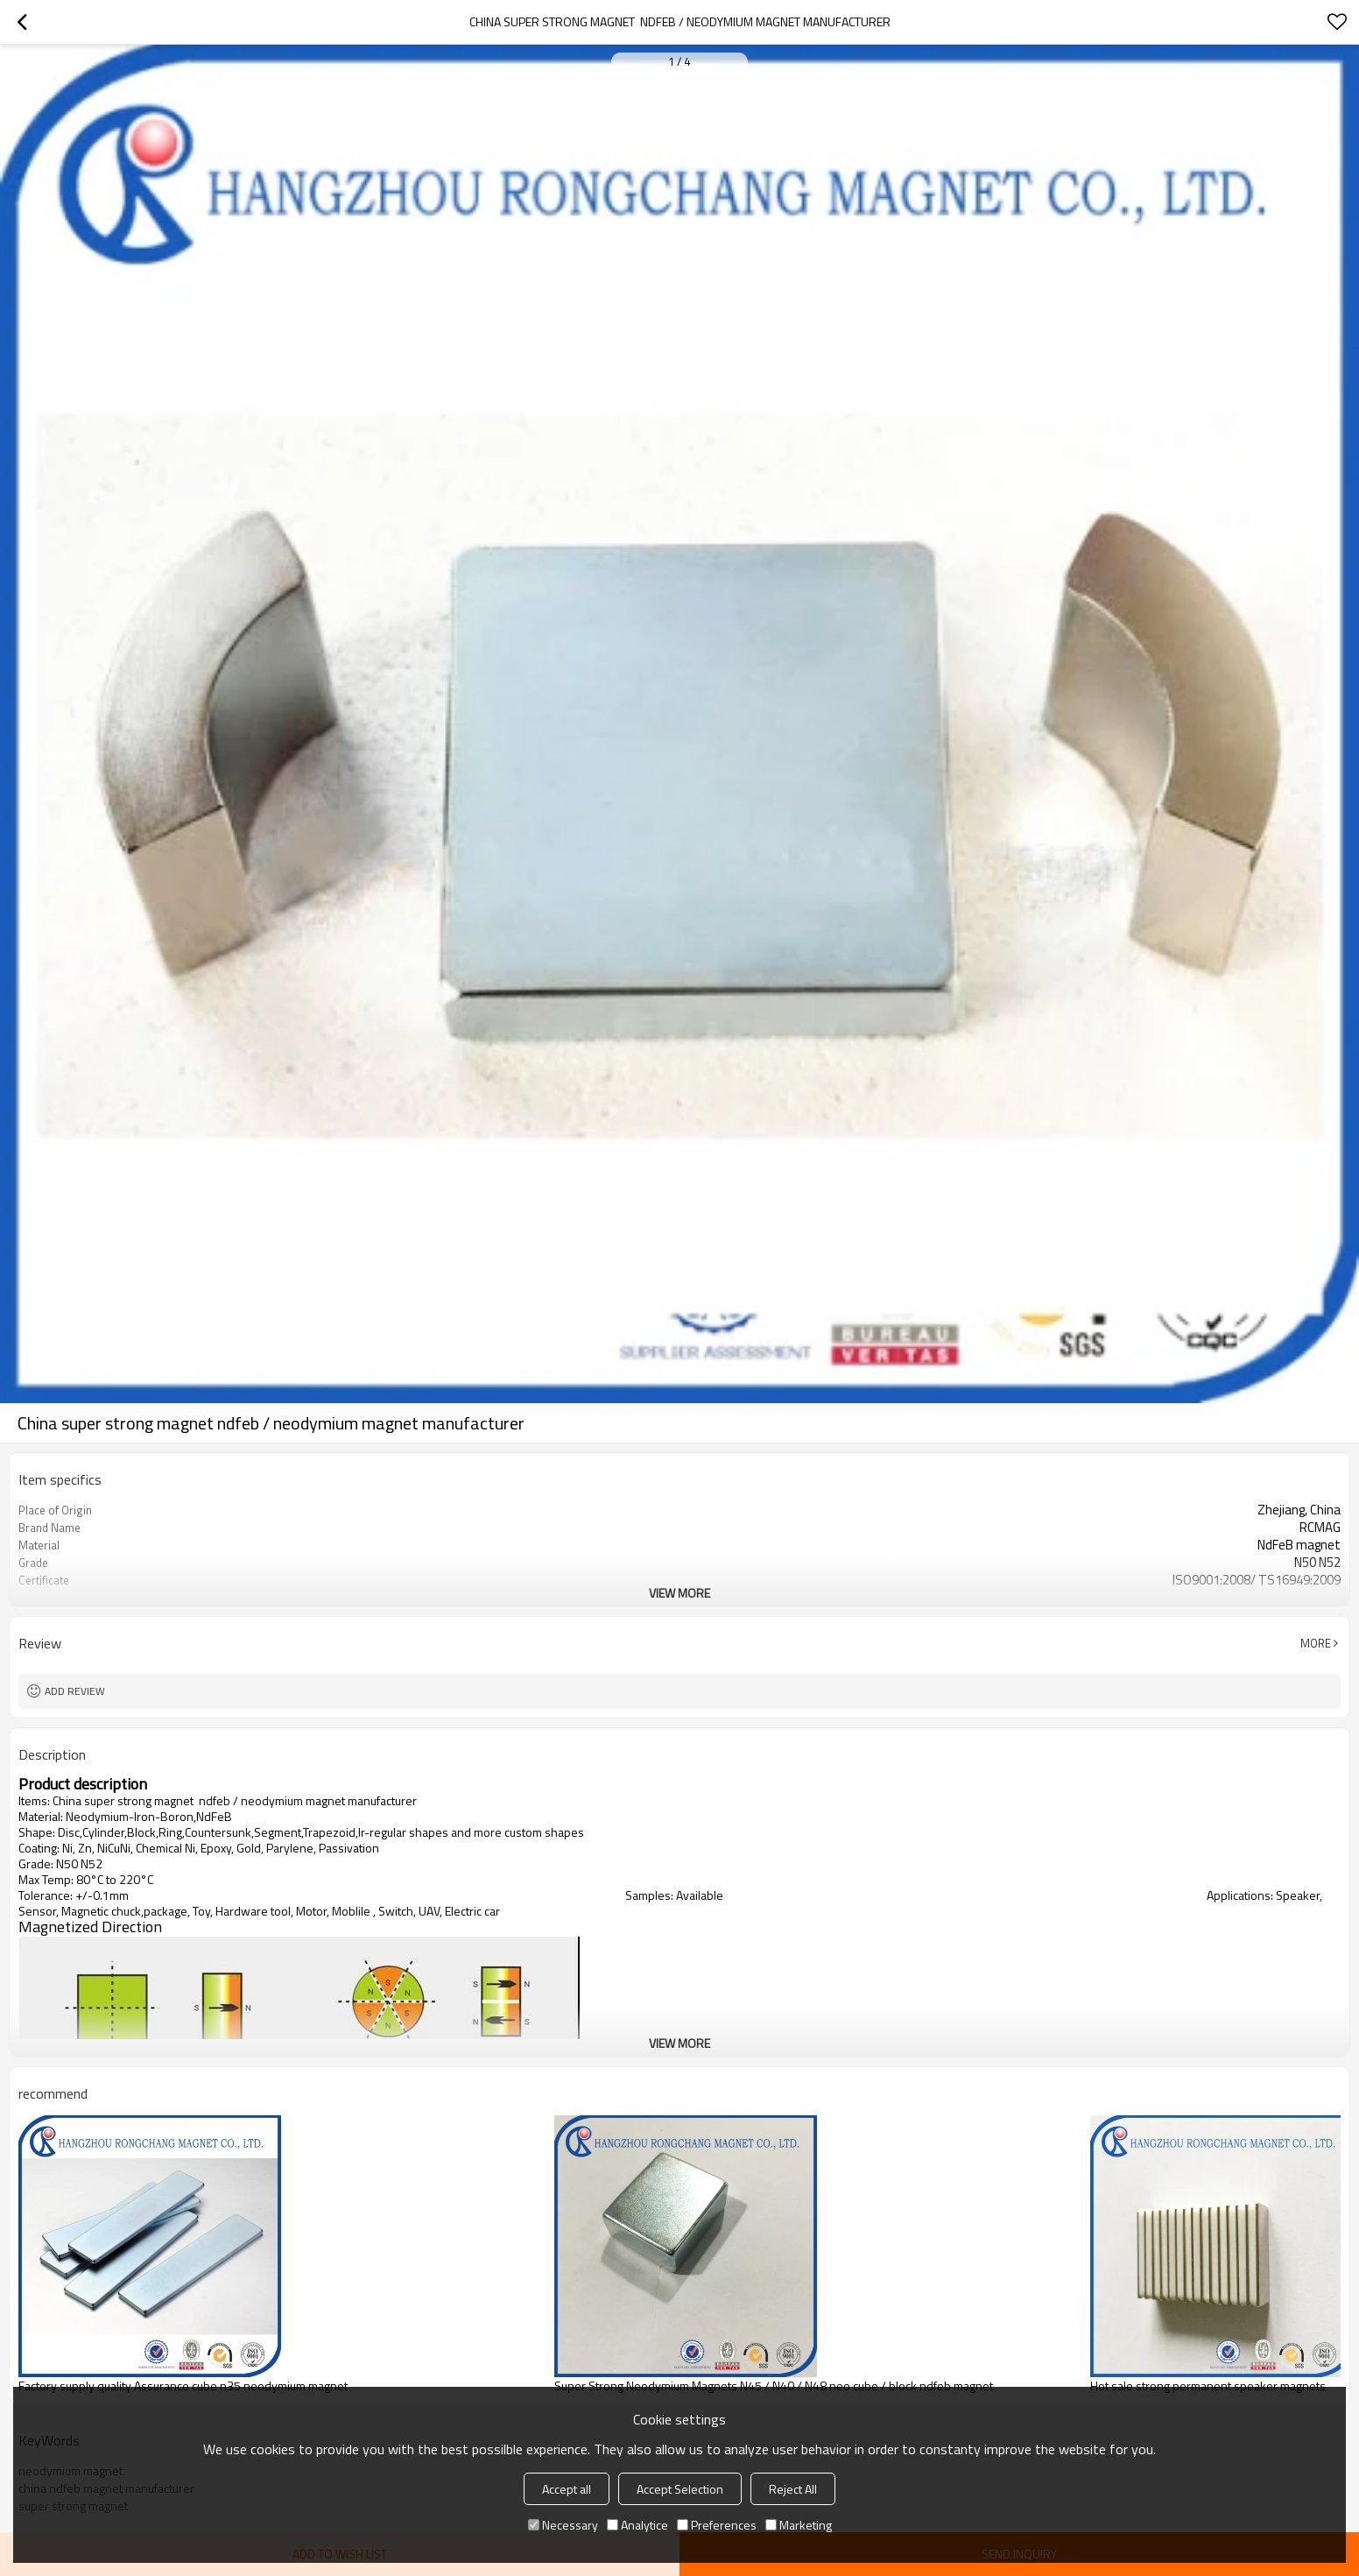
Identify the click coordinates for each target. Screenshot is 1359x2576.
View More (679, 1593)
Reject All (793, 2489)
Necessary (563, 2525)
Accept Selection (680, 2489)
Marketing (798, 2525)
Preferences (717, 2525)
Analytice (637, 2525)
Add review (75, 1691)
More (1315, 1643)
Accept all (566, 2489)
